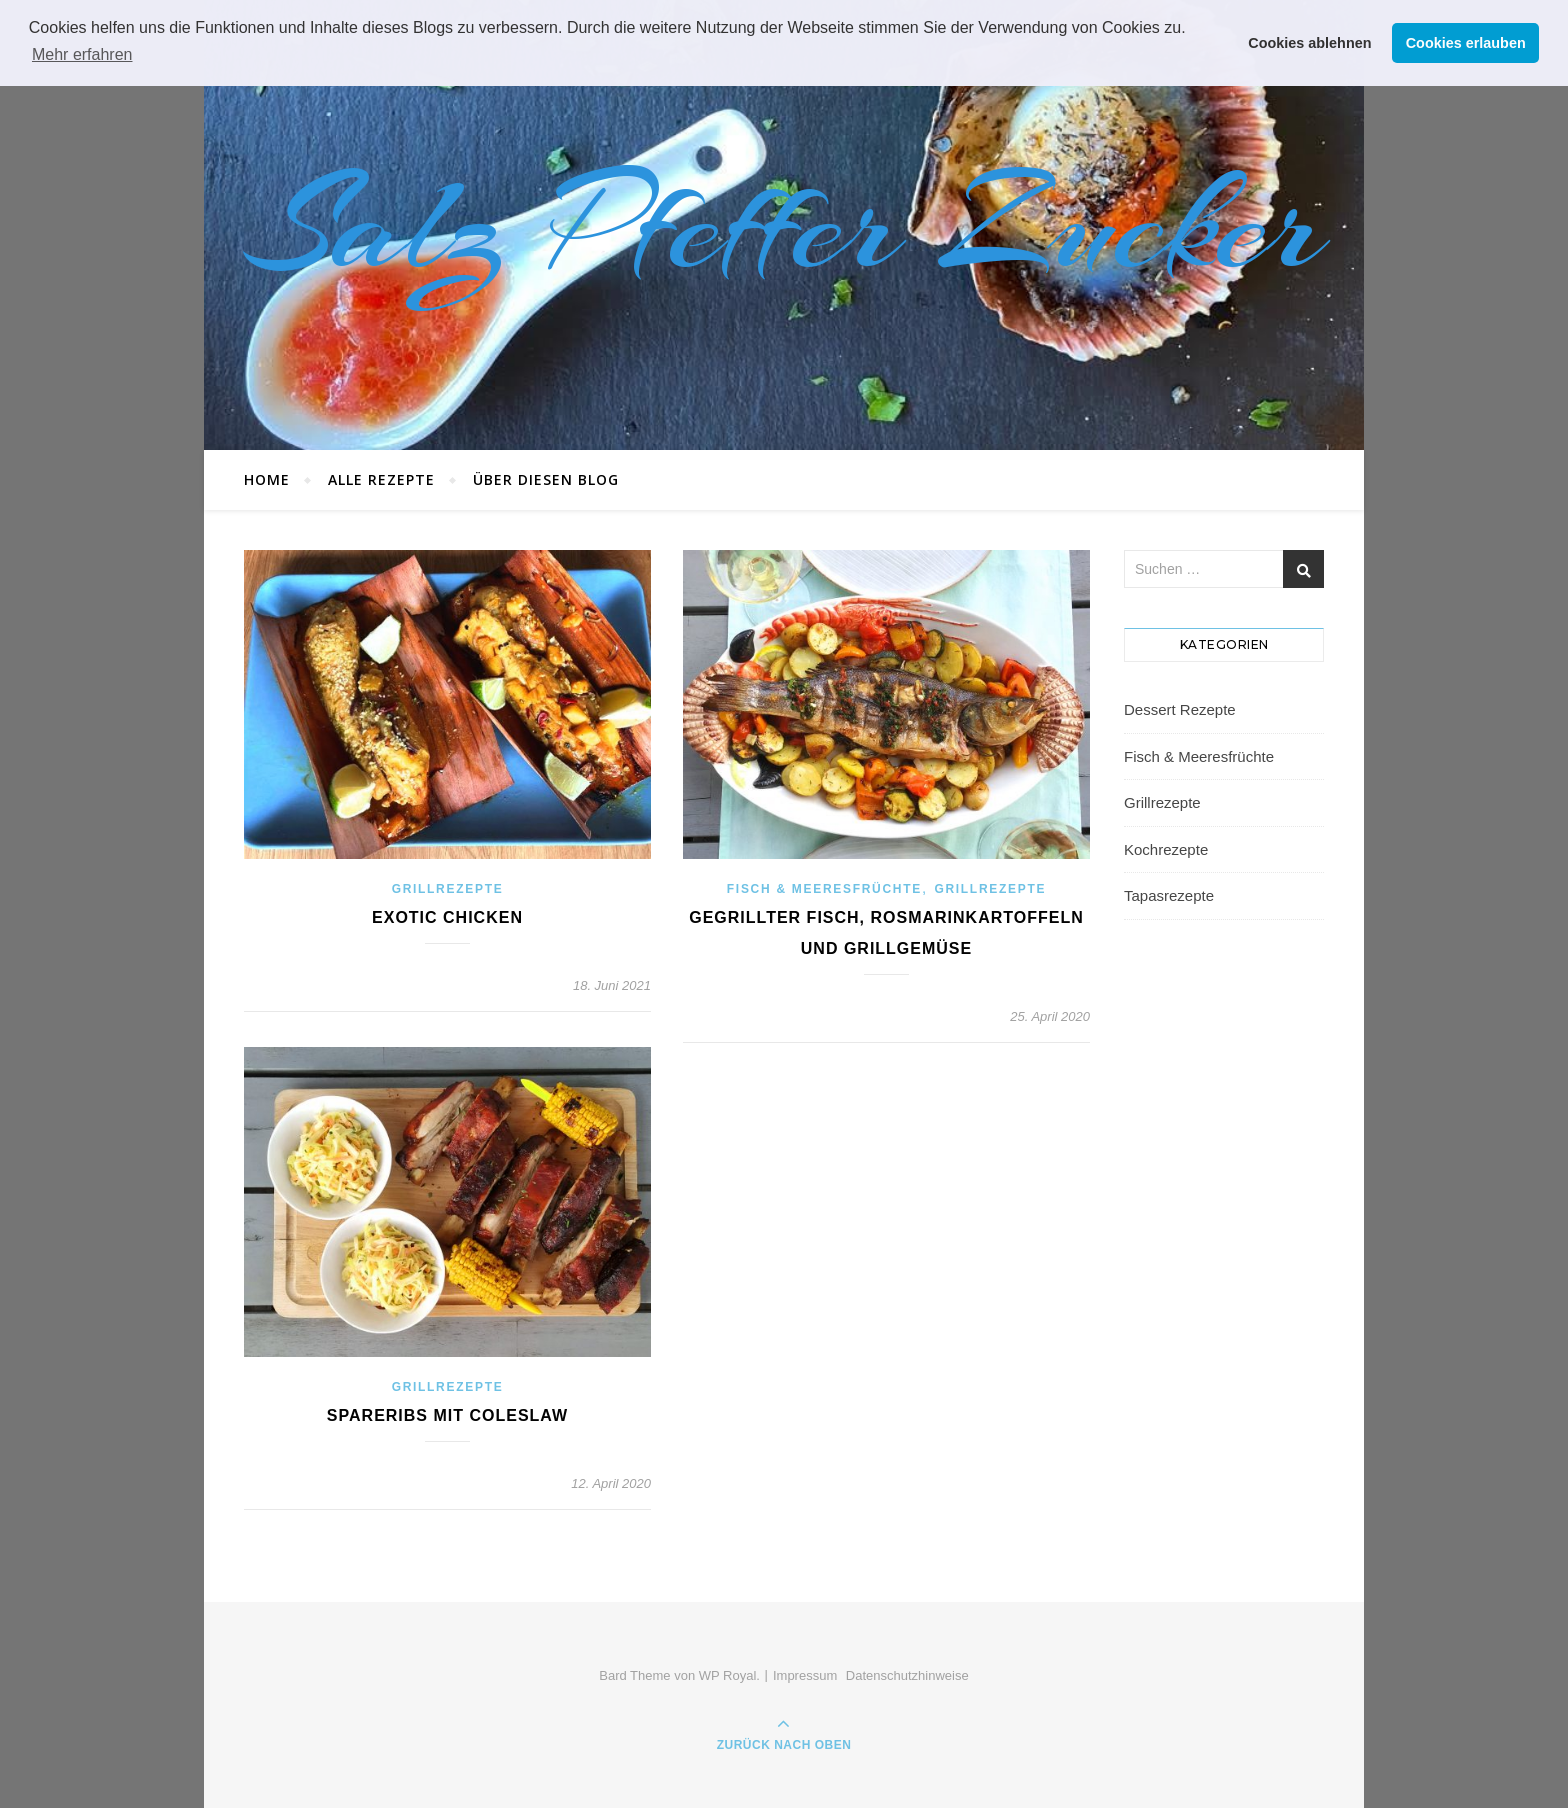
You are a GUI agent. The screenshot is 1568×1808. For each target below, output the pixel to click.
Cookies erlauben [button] (1466, 43)
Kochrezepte (1166, 849)
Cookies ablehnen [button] (1309, 43)
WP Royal (728, 1675)
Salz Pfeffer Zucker (784, 225)
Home (267, 479)
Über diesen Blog (546, 479)
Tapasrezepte (1169, 895)
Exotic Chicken (447, 917)
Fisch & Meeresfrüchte (824, 889)
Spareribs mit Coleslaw (447, 1415)
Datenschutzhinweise (907, 1675)
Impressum (805, 1675)
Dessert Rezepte (1180, 709)
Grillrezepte (448, 889)
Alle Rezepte (381, 479)
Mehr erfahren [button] (82, 54)
